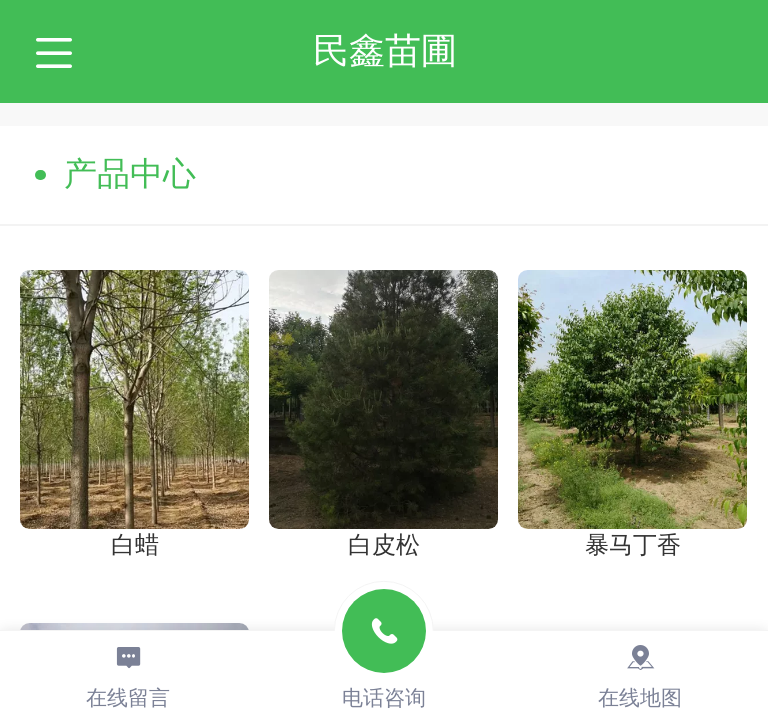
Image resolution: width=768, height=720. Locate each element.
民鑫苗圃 (385, 50)
